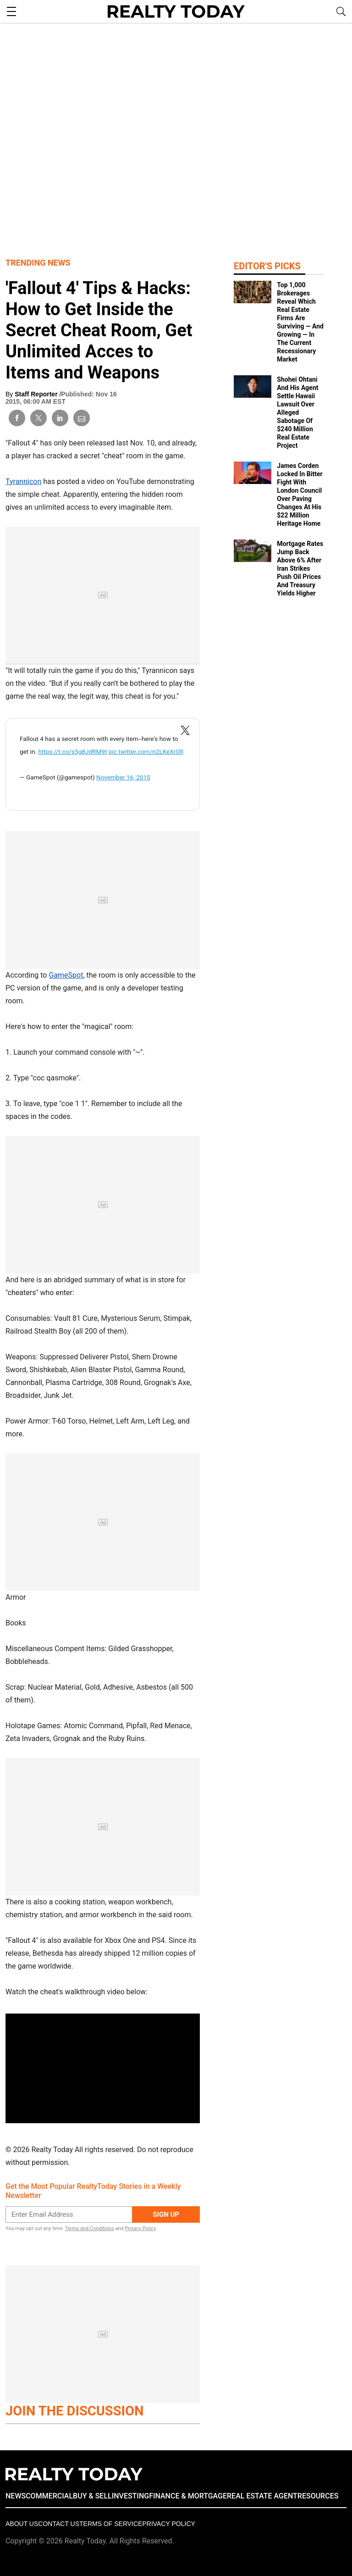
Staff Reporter (37, 394)
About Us (22, 2523)
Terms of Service (110, 2523)
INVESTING (130, 2496)
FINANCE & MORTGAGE (188, 2496)
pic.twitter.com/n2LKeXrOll (146, 751)
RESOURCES (318, 2496)
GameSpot (66, 975)
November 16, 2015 (123, 777)
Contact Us (58, 2523)
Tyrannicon (23, 481)
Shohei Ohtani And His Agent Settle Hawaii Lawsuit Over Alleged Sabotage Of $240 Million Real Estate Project (297, 412)
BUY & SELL (92, 2496)
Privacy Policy (140, 2228)
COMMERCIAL (49, 2496)
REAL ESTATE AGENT (262, 2496)
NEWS (16, 2496)
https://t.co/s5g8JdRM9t (72, 751)
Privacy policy (168, 2523)
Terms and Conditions (89, 2228)
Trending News (38, 262)
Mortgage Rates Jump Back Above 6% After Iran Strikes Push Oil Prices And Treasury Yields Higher (300, 568)
